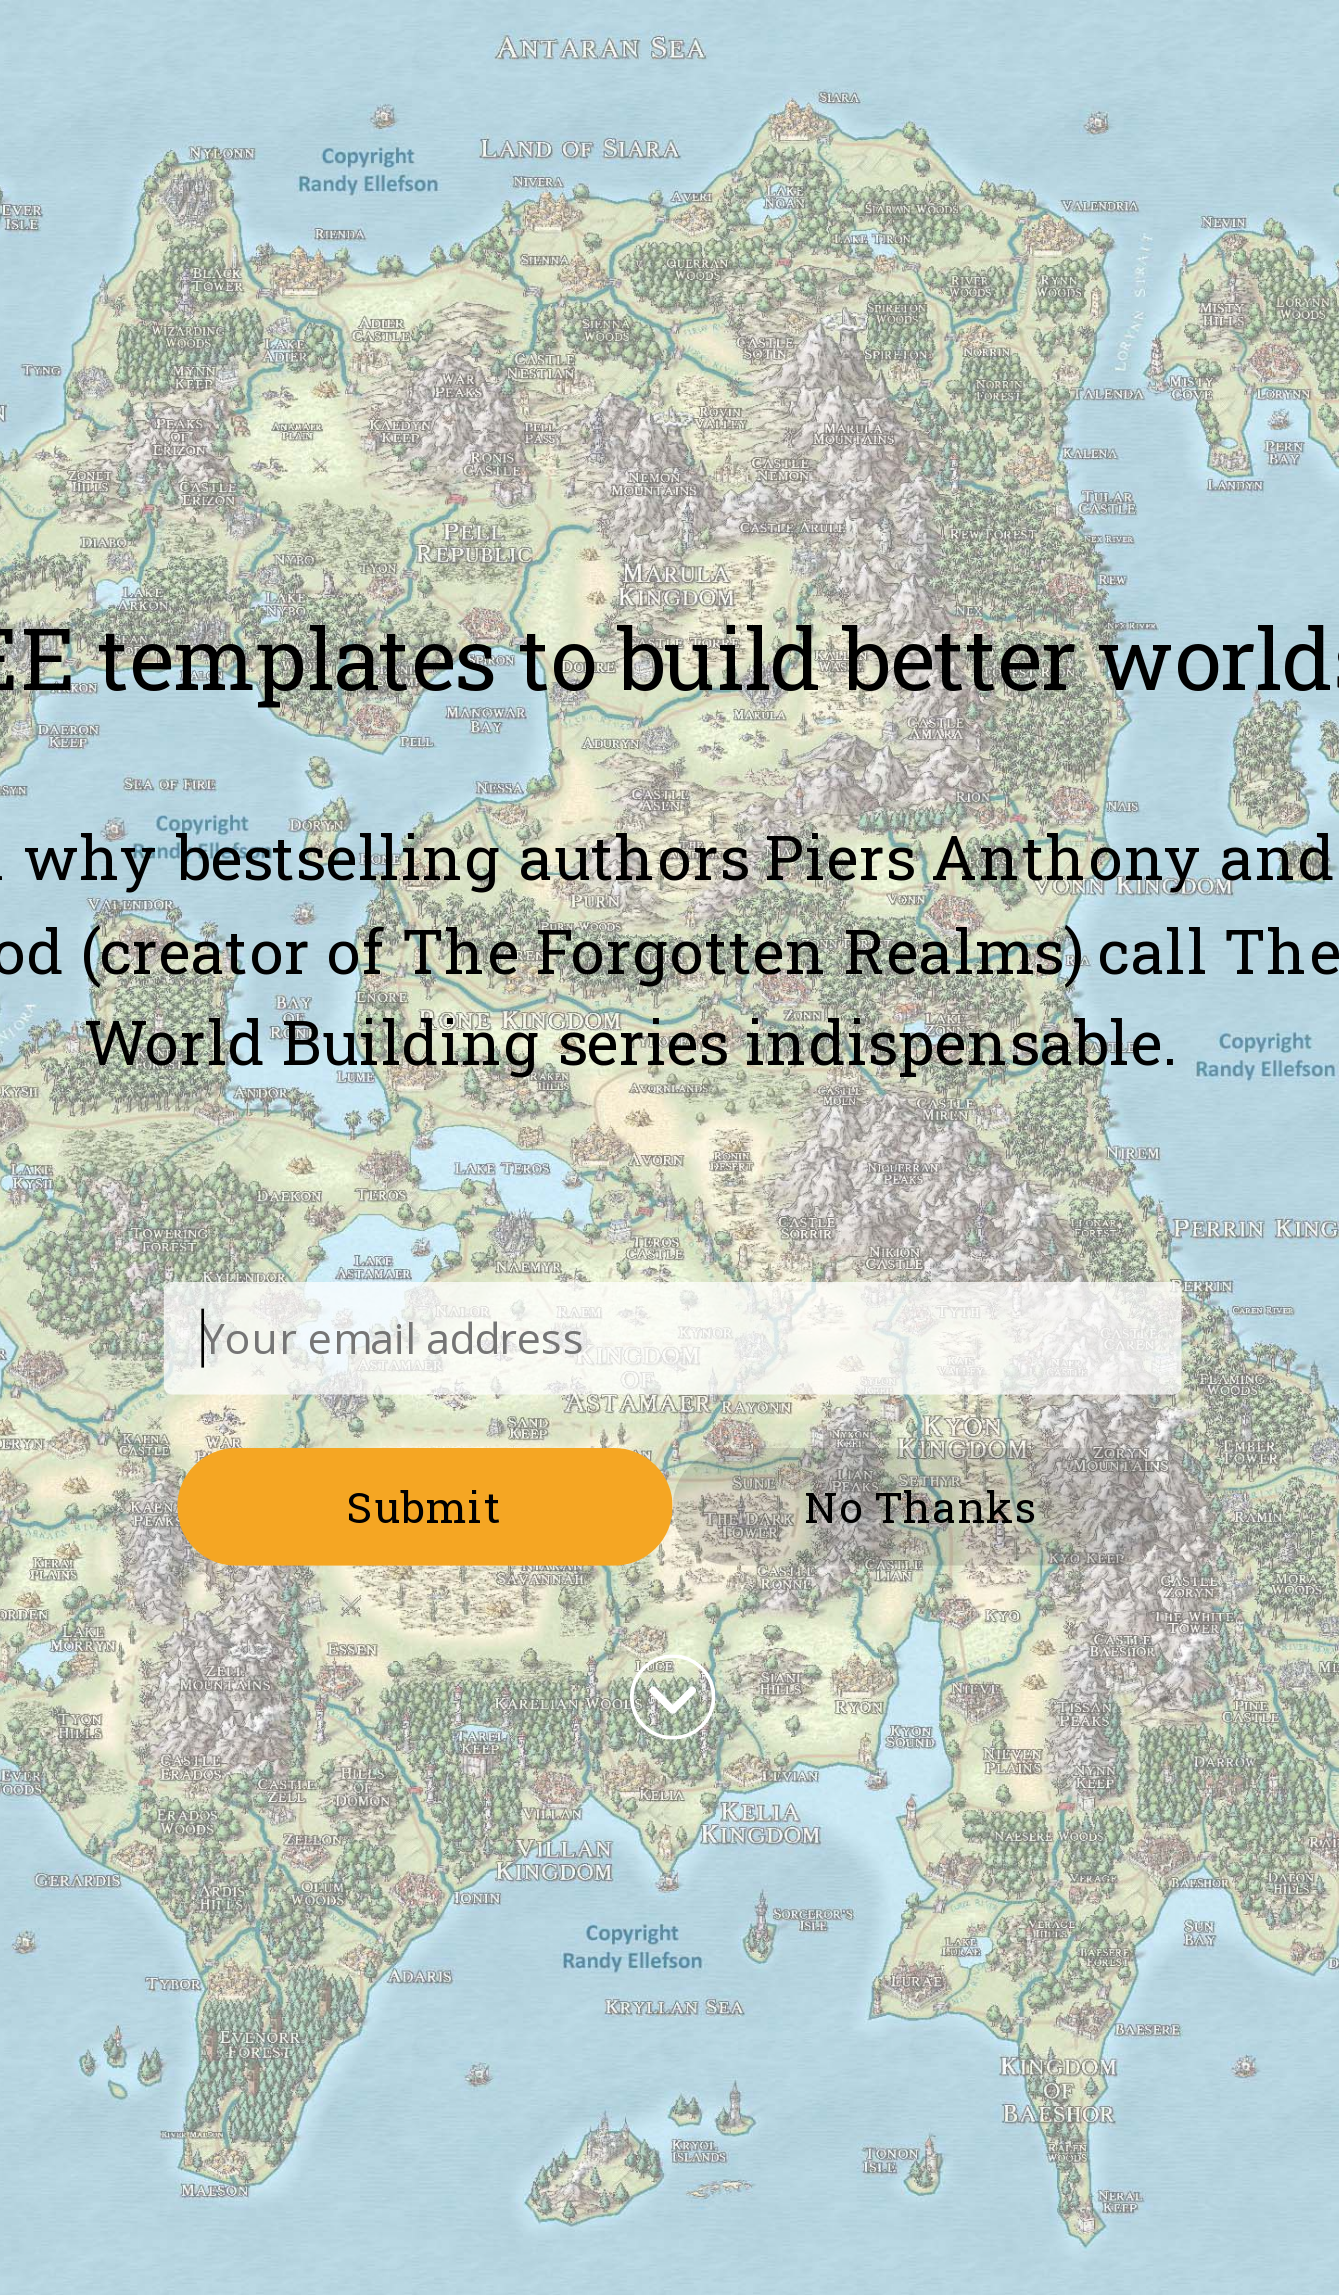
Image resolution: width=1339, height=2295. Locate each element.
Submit (424, 1505)
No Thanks (919, 1505)
